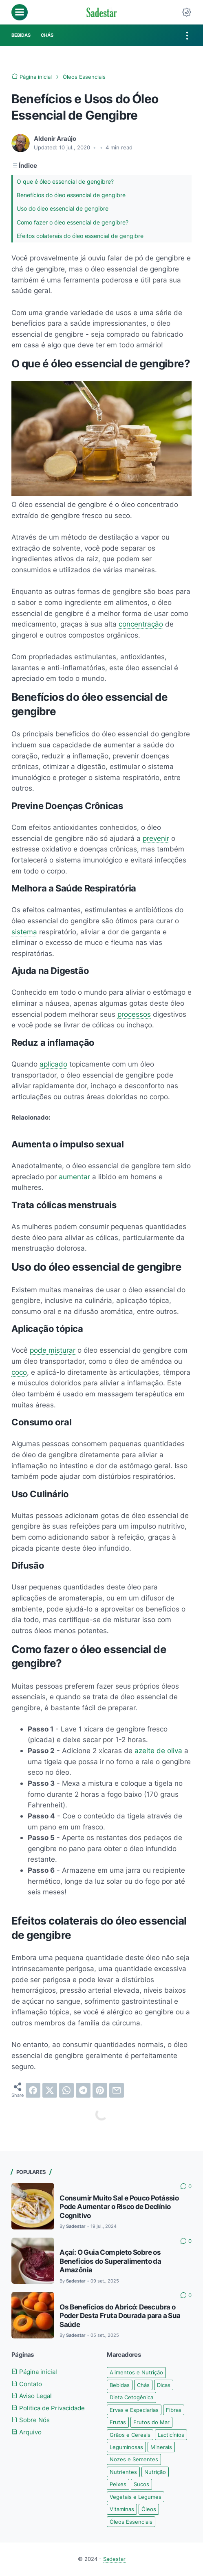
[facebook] (33, 2090)
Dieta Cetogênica (131, 2397)
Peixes (118, 2484)
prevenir (156, 838)
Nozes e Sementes (134, 2459)
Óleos (148, 2509)
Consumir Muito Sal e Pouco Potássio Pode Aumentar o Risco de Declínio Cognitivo (119, 2207)
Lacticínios (171, 2435)
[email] (116, 2090)
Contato (26, 2384)
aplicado (53, 1064)
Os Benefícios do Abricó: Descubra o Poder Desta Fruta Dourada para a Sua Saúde (120, 2316)
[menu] (19, 12)
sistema (24, 932)
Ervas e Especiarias (134, 2410)
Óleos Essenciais (131, 2522)
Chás (143, 2385)
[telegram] (83, 2090)
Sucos (141, 2484)
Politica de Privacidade (48, 2408)
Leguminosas (126, 2447)
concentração (141, 624)
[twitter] (49, 2090)
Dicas (163, 2385)
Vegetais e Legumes (135, 2497)
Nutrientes (123, 2472)
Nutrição (155, 2472)
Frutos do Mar (151, 2422)
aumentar (74, 1177)
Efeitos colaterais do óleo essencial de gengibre (86, 236)
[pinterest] (100, 2090)
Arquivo (26, 2432)
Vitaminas (122, 2509)
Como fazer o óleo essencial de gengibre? (78, 222)
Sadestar (114, 2559)
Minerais (161, 2447)
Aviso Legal (31, 2396)
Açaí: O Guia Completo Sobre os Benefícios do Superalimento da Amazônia (110, 2261)
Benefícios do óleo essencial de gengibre (76, 195)
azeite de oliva (158, 1751)
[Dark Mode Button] (187, 12)
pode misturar (52, 1351)
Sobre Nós (30, 2421)
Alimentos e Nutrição (136, 2372)
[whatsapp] (66, 2090)
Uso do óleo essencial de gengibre (67, 209)
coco (19, 1372)
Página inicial (34, 2372)
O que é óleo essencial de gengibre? (69, 181)
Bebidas (120, 2385)
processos (134, 1014)
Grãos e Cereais (130, 2435)
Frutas (118, 2422)
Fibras (173, 2410)
